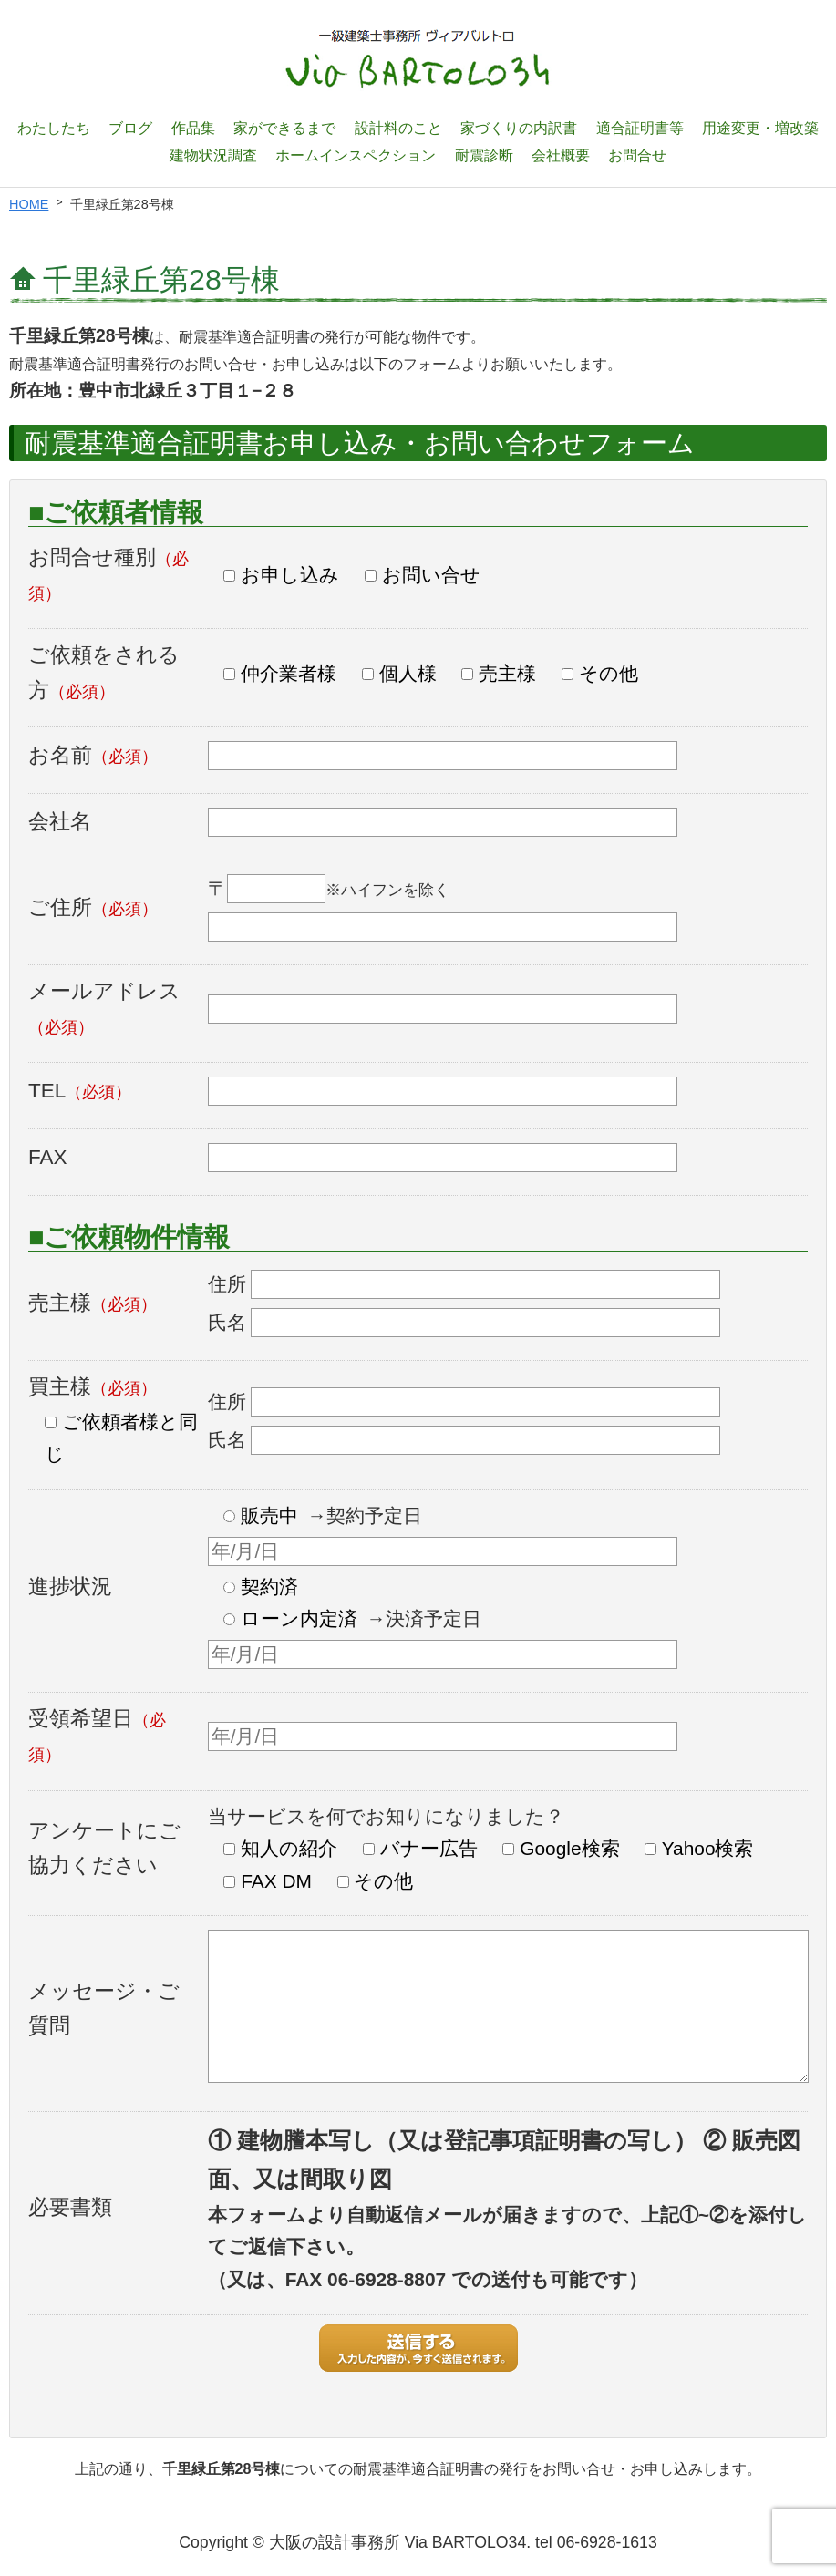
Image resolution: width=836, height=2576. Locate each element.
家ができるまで (284, 127)
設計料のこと (398, 127)
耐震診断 (484, 155)
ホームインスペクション (355, 155)
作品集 (193, 127)
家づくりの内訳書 (518, 127)
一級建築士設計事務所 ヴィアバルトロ (418, 59)
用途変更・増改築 (760, 127)
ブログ (130, 127)
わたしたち (53, 127)
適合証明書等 (640, 127)
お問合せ (637, 155)
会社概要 (561, 155)
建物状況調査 (213, 155)
